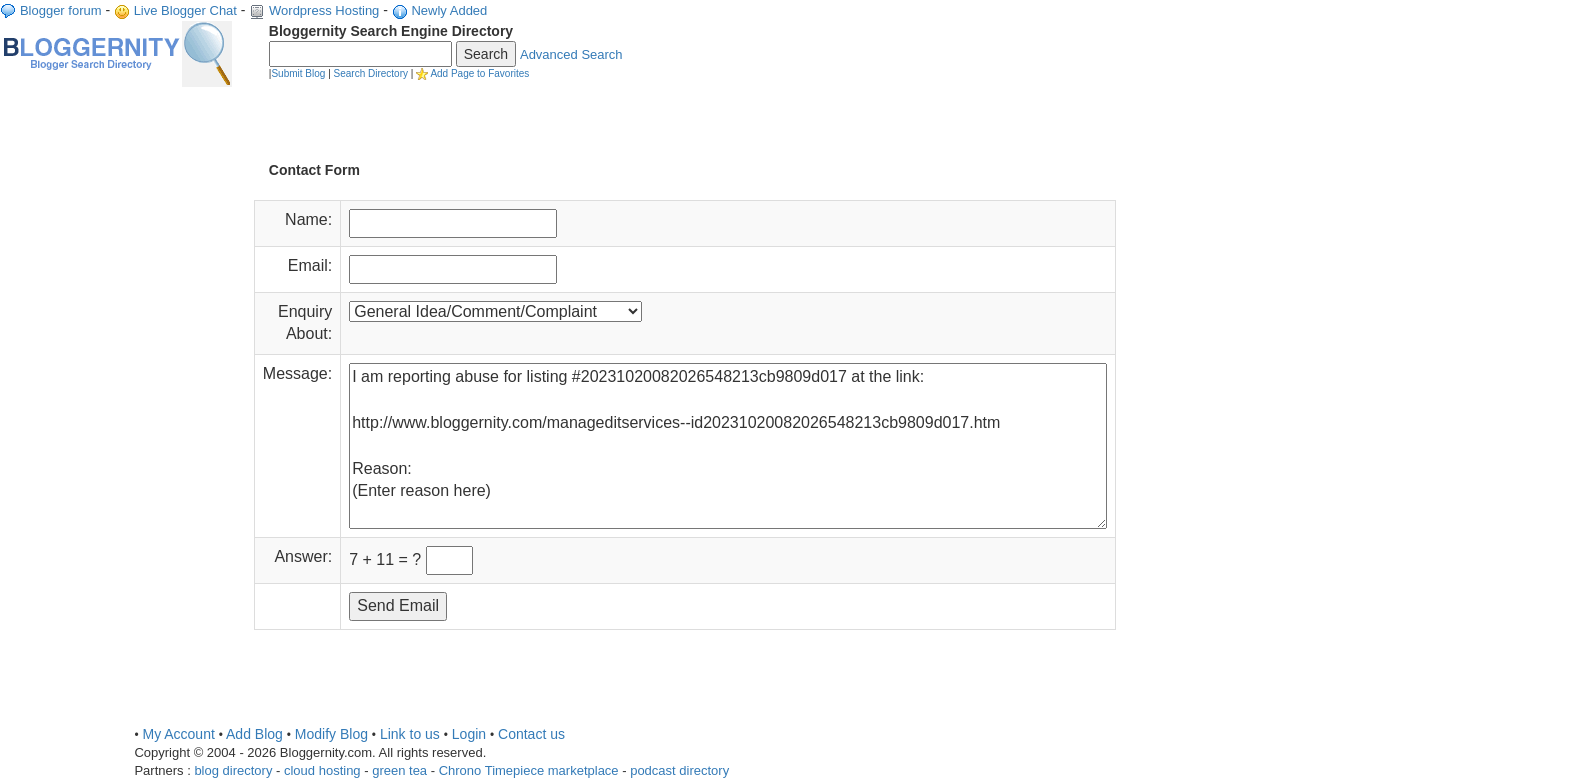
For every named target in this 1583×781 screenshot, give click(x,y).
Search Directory (371, 73)
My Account (178, 734)
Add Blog (254, 734)
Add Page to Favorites (479, 73)
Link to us (410, 734)
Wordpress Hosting (324, 10)
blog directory (233, 770)
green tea (399, 770)
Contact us (531, 734)
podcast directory (679, 770)
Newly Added (449, 10)
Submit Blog (298, 73)
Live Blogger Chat (185, 10)
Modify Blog (331, 734)
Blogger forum (61, 10)
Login (469, 734)
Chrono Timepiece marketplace (529, 770)
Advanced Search (571, 54)
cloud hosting (322, 770)
